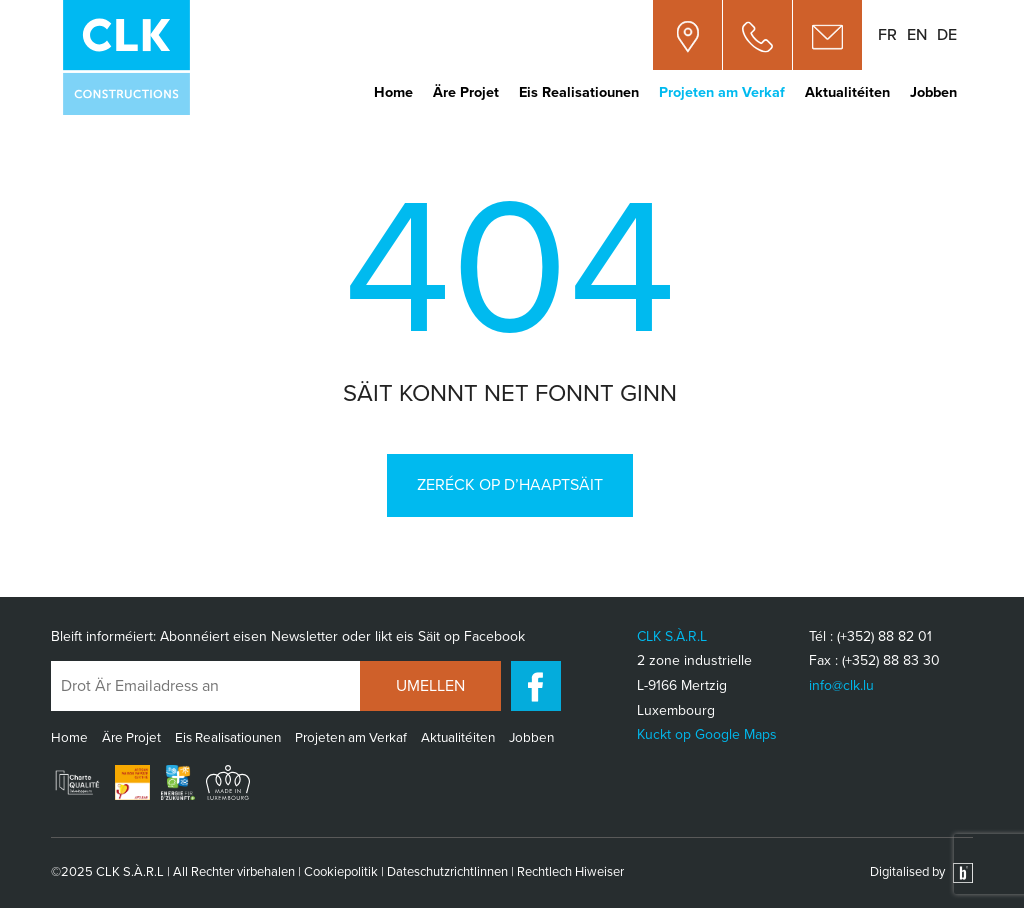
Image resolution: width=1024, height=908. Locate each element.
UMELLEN (430, 686)
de (947, 35)
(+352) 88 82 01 (884, 636)
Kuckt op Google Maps (707, 734)
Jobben (933, 92)
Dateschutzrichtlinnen (447, 872)
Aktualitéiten (847, 92)
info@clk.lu (841, 685)
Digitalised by (921, 872)
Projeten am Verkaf (722, 92)
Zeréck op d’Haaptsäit (510, 485)
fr (887, 35)
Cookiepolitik (341, 872)
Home (393, 92)
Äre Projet (466, 92)
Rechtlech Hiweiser (570, 872)
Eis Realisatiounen (579, 92)
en (917, 35)
